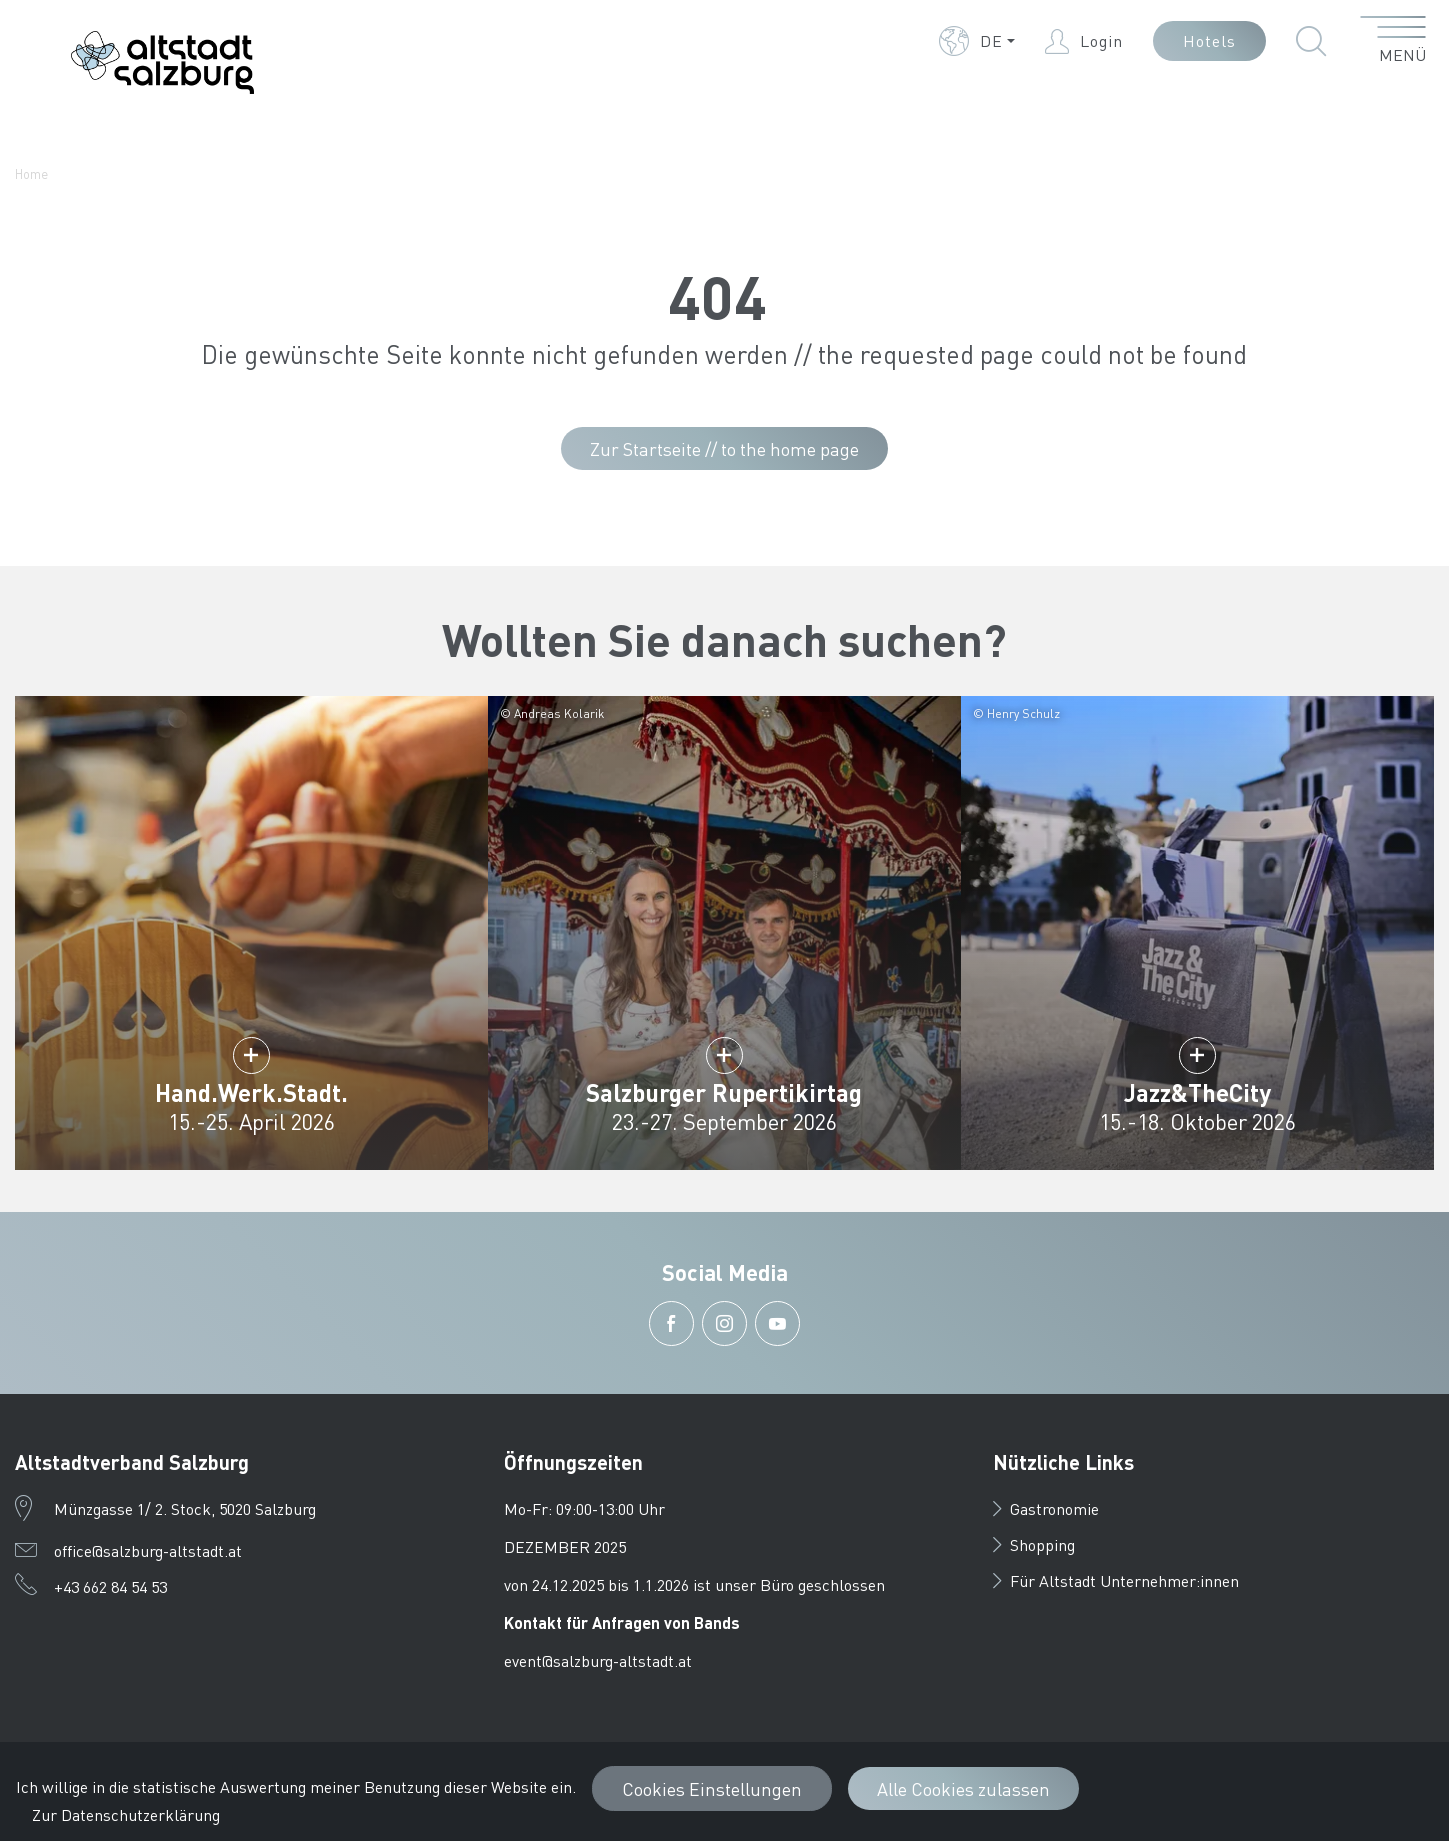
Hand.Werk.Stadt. (251, 1092)
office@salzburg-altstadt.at (148, 1550)
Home (31, 173)
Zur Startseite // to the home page (724, 448)
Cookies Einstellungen (712, 1788)
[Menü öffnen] (1393, 41)
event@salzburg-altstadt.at (598, 1660)
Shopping (1034, 1544)
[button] (977, 41)
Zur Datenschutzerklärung (126, 1814)
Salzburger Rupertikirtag (724, 1092)
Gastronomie (1046, 1508)
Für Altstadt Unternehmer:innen (1116, 1580)
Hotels (1209, 40)
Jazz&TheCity (1197, 1092)
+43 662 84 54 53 (110, 1586)
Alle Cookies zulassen (963, 1788)
